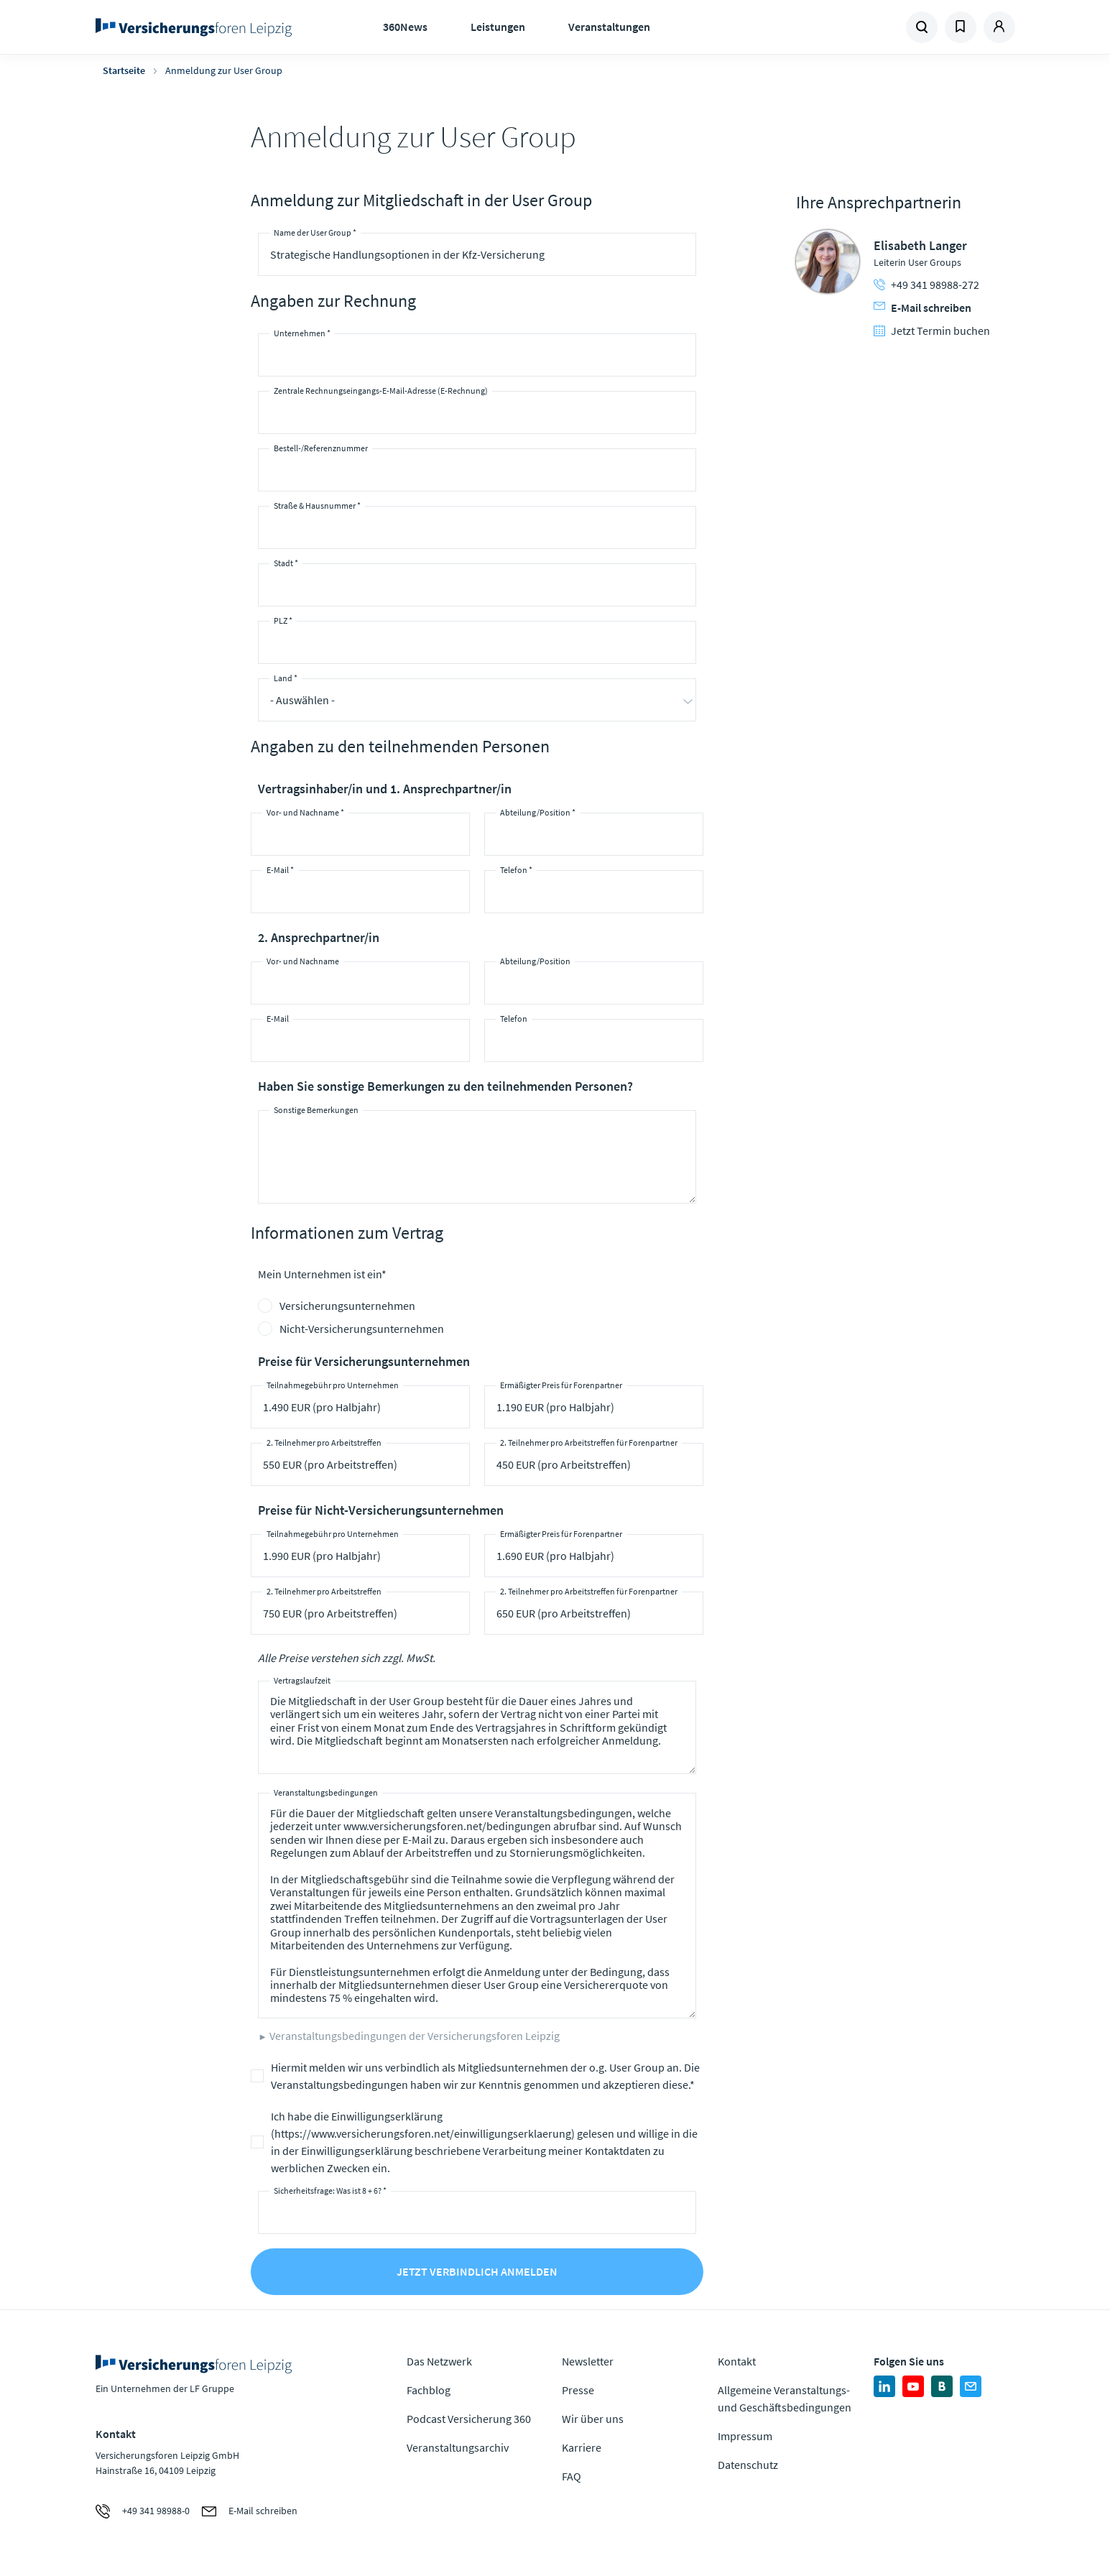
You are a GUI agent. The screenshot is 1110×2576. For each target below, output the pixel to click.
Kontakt (737, 2361)
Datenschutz (748, 2464)
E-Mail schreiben (922, 307)
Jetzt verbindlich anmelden (477, 2271)
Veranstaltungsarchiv (458, 2447)
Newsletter (588, 2361)
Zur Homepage (198, 27)
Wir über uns (593, 2418)
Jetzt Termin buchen (932, 330)
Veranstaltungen (609, 26)
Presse (578, 2390)
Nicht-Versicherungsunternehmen (361, 1328)
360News (405, 26)
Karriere (581, 2447)
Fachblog (428, 2390)
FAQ (571, 2476)
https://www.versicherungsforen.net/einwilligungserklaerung (422, 2133)
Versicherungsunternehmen (347, 1305)
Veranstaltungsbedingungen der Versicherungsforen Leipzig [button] (414, 2035)
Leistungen (498, 26)
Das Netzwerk (439, 2361)
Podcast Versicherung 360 (469, 2418)
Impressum (745, 2436)
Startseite (124, 70)
